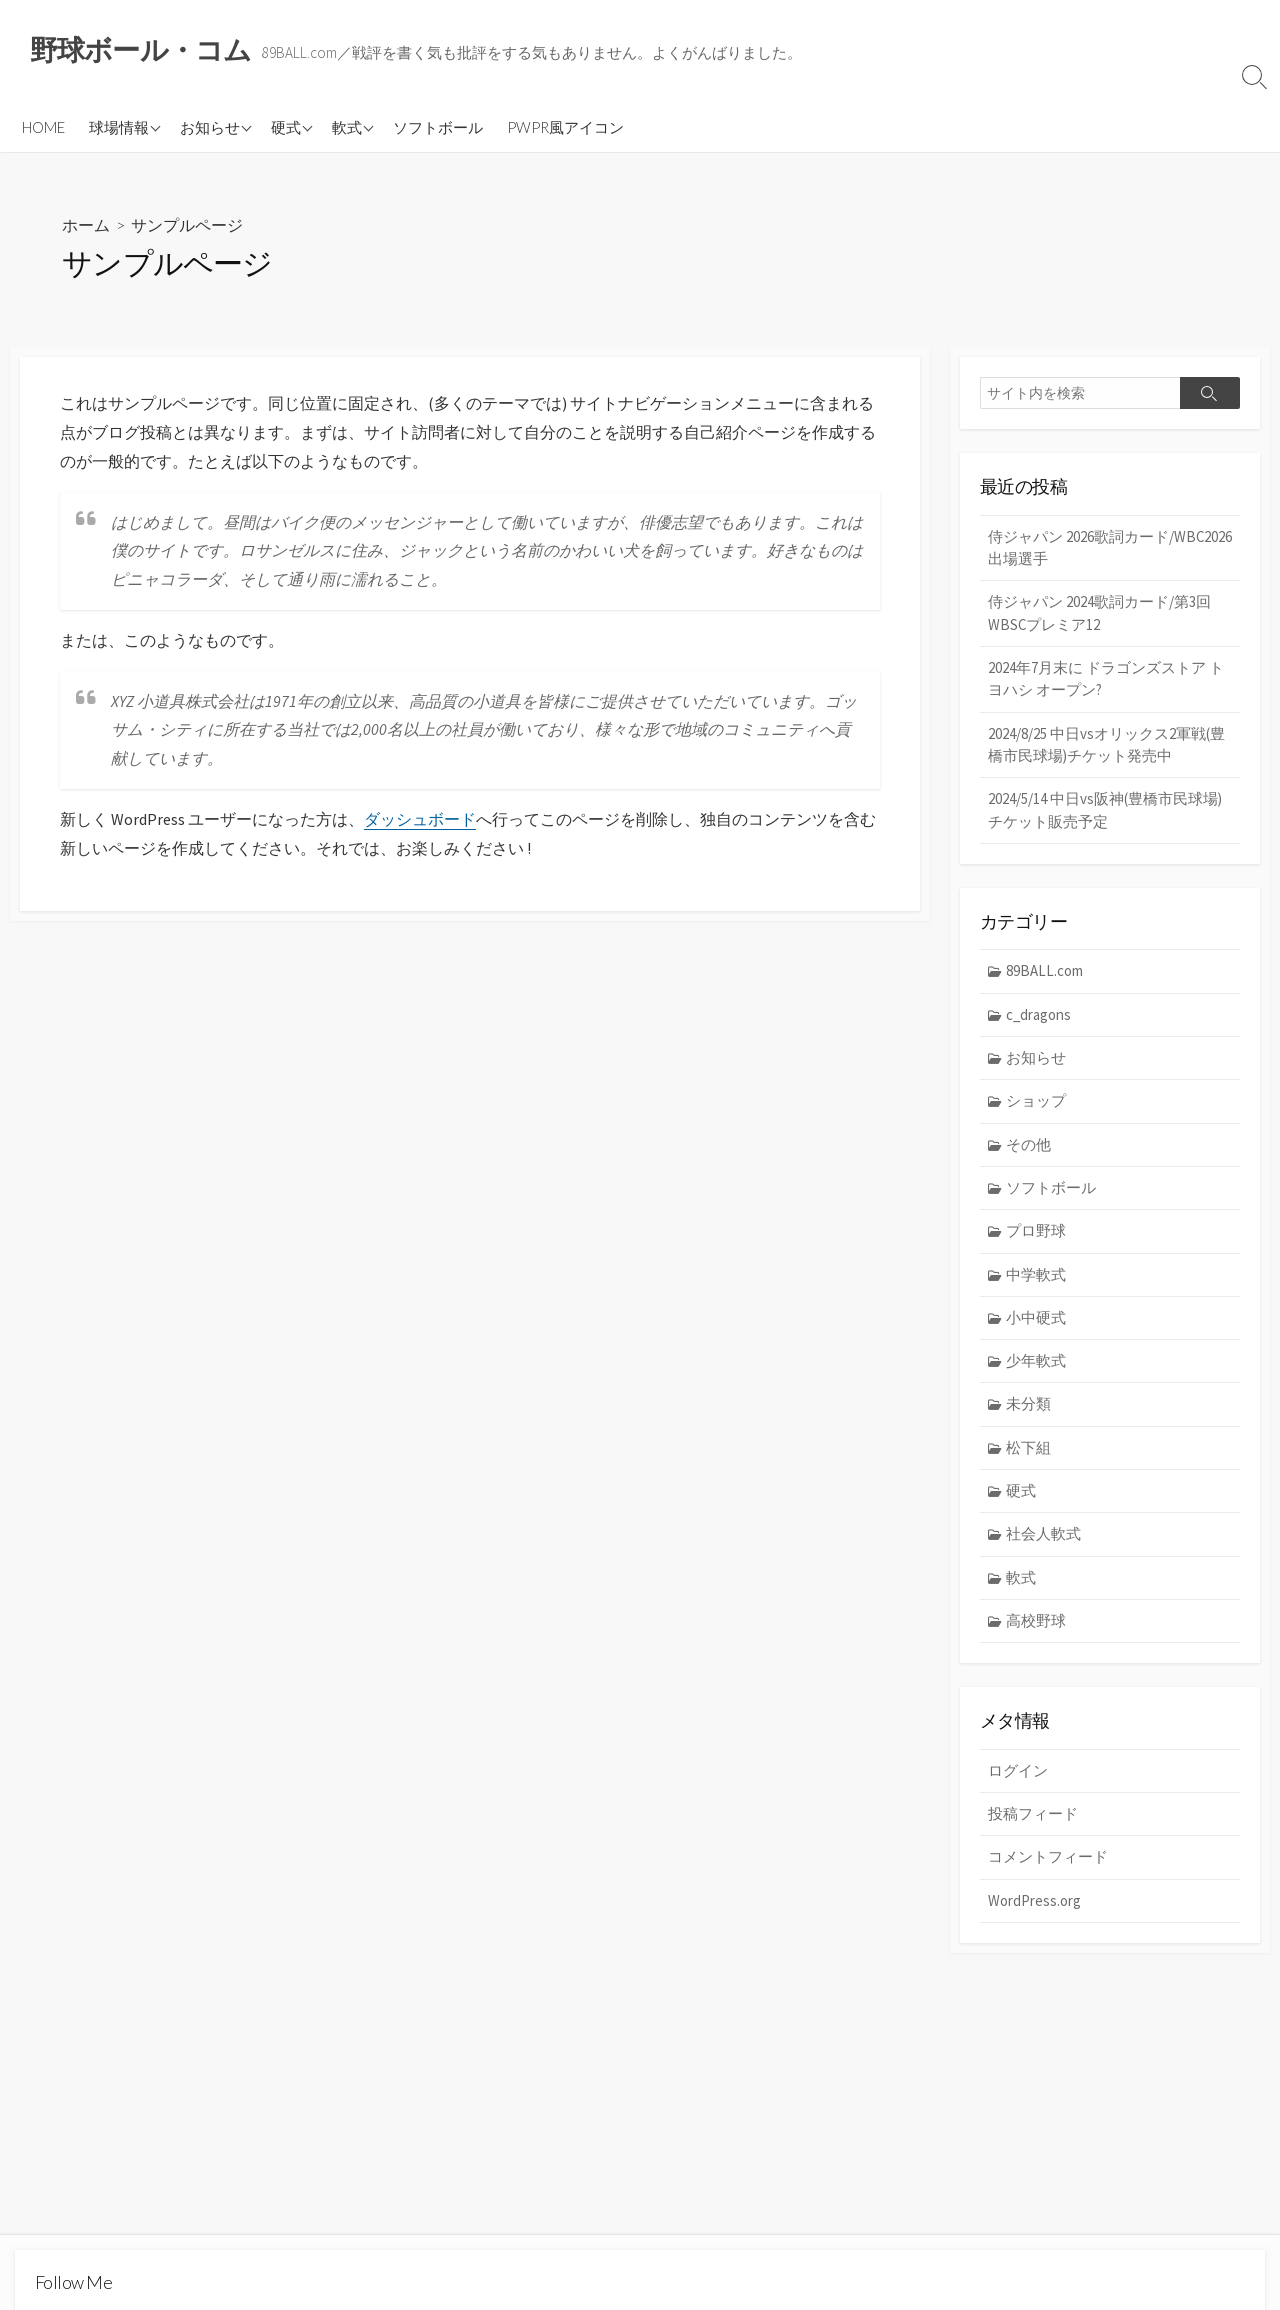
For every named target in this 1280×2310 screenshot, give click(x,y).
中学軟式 (1037, 1278)
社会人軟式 (1044, 1540)
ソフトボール (438, 127)
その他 (1029, 1148)
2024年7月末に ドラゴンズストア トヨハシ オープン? (1106, 680)
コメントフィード (1048, 1864)
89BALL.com (1045, 973)
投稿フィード (1033, 1820)
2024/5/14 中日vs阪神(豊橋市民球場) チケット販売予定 (1105, 813)
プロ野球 (1037, 1235)
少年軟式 (1037, 1365)
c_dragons (1040, 1017)
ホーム (86, 225)
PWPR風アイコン (565, 127)
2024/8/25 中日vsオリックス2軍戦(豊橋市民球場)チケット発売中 (1106, 747)
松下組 (1029, 1452)
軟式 (347, 127)
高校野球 (1037, 1627)
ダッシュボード (420, 820)
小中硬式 (1037, 1322)
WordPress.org (1034, 1907)
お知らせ (210, 127)
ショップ (1037, 1104)
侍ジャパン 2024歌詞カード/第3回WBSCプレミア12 (1099, 614)
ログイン (1018, 1777)
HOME (43, 127)
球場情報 (119, 127)
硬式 (286, 127)
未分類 (1029, 1409)
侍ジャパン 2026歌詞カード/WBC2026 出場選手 (1071, 548)
